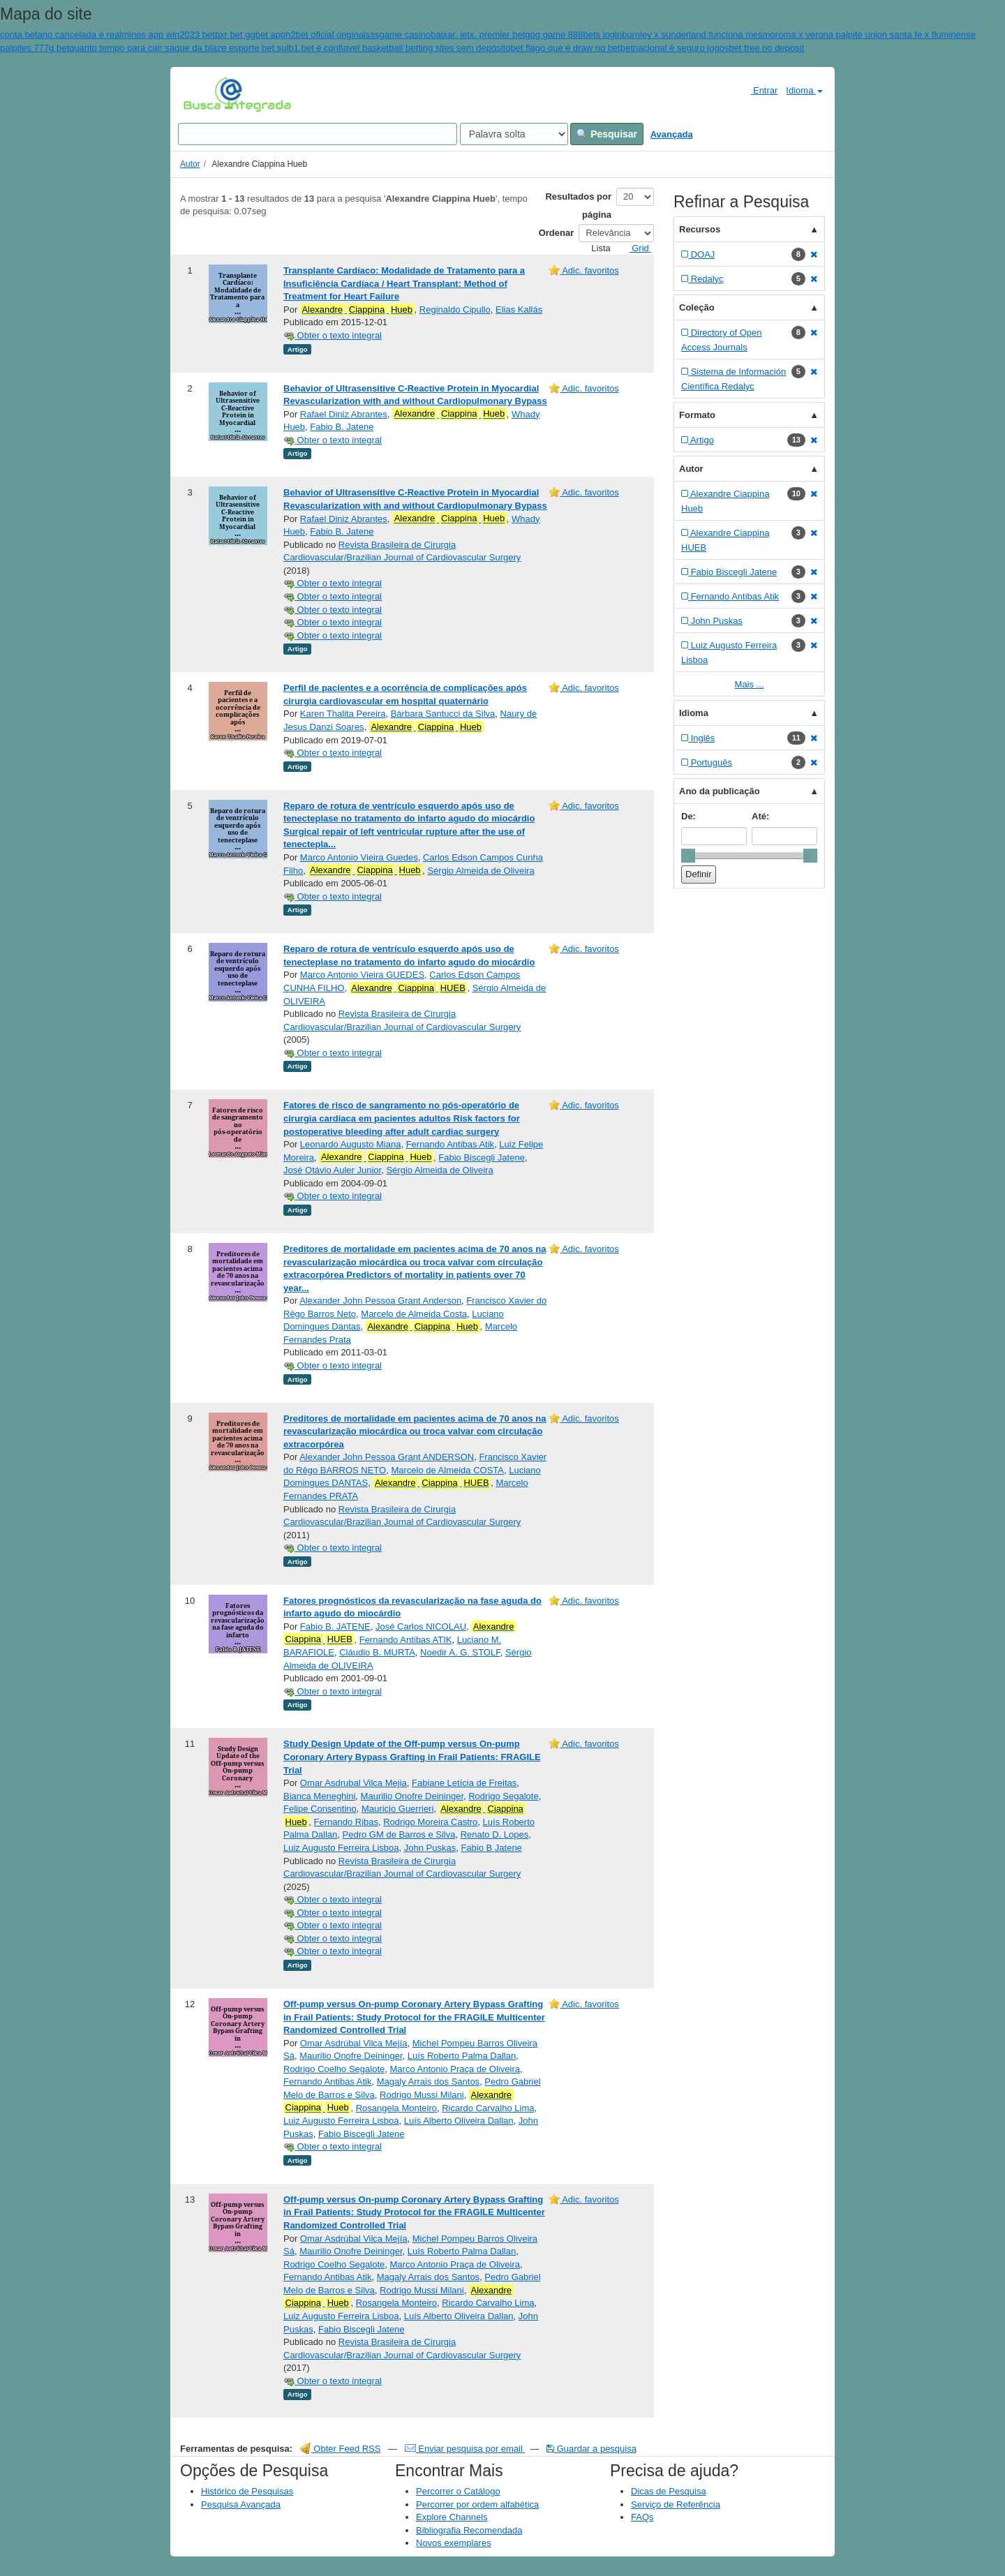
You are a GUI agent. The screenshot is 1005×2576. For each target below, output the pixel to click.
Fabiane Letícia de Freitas (464, 1783)
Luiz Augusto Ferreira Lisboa (341, 1847)
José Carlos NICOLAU (420, 1626)
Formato (697, 415)
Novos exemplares (453, 2543)
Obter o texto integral (332, 335)
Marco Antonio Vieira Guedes (359, 857)
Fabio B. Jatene (341, 427)
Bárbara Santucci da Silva (443, 713)
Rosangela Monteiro (396, 2108)
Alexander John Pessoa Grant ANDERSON (386, 1457)
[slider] (688, 856)
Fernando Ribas (346, 1822)
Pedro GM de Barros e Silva (399, 1834)
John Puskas (430, 1847)
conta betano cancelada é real (60, 34)
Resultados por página (578, 205)
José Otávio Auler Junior (332, 1170)
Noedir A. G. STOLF (460, 1652)
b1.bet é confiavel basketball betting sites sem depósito (399, 48)
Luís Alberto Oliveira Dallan (459, 2120)
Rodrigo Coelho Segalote (334, 2069)
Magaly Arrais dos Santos (428, 2081)
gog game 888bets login (573, 34)
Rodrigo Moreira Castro (430, 1822)
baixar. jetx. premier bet (478, 34)
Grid (635, 248)
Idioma (804, 90)
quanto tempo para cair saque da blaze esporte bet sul (178, 48)
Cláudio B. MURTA (377, 1652)
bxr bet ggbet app (250, 34)
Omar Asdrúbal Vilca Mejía (354, 2043)
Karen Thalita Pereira (343, 713)
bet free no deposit (766, 48)
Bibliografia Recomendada (469, 2530)
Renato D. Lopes (495, 1834)
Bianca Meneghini (319, 1796)
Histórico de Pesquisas (247, 2491)
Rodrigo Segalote (503, 1796)
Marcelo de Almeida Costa (414, 1314)
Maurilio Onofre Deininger (412, 1796)
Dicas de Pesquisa (668, 2491)
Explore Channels (452, 2517)
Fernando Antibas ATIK (405, 1640)
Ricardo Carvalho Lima (488, 2108)
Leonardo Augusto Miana (350, 1144)
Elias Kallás (519, 309)
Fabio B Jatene (491, 1847)
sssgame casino (398, 34)
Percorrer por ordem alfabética (477, 2504)
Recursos (699, 229)
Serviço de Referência (675, 2504)
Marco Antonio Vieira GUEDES (362, 974)
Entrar (758, 90)
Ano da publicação (719, 791)
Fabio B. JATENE (335, 1626)
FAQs (642, 2517)
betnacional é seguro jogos (674, 48)
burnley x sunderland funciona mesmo (698, 34)
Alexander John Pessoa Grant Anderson (380, 1300)
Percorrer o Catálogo (458, 2491)
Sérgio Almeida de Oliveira (480, 870)
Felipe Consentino (320, 1808)
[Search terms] (317, 134)
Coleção (697, 307)
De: (688, 816)
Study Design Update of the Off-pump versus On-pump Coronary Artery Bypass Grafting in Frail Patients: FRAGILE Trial (412, 1757)
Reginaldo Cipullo (455, 309)
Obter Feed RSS (340, 2448)
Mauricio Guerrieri (397, 1808)
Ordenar (556, 233)
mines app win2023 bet (168, 34)
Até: (760, 816)
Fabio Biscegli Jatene (481, 1157)
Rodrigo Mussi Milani (422, 2095)
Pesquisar (606, 134)
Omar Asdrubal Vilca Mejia (353, 1783)
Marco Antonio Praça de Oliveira (455, 2069)
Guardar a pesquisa (591, 2448)
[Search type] (514, 134)
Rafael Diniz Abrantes (343, 414)
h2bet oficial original (325, 34)
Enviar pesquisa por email (465, 2448)
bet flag (525, 48)
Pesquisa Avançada (241, 2504)
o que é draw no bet (580, 48)
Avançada (671, 134)
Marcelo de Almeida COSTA (447, 1470)
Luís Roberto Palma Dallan (462, 2055)
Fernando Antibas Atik (450, 1144)
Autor (190, 164)
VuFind (205, 94)
